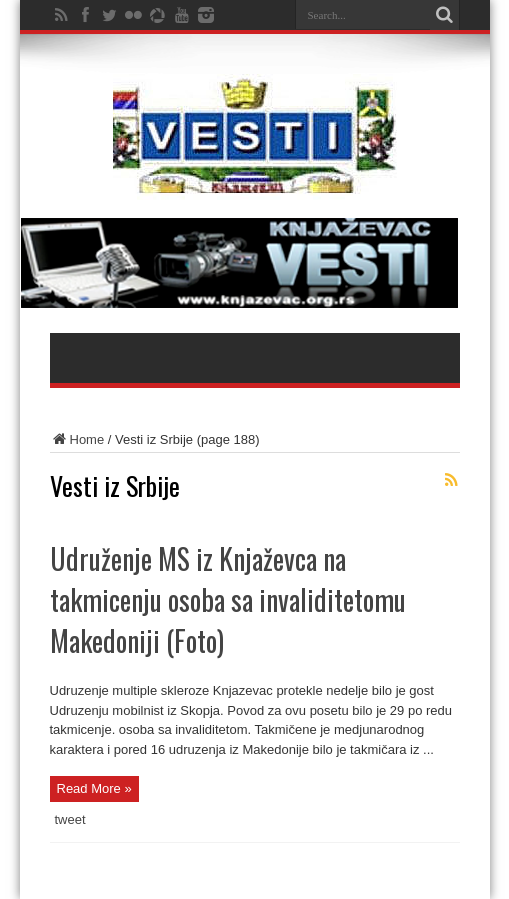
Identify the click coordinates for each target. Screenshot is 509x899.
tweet (70, 819)
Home (77, 439)
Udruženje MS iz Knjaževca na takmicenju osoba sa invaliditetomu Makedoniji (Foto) (228, 599)
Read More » (94, 788)
